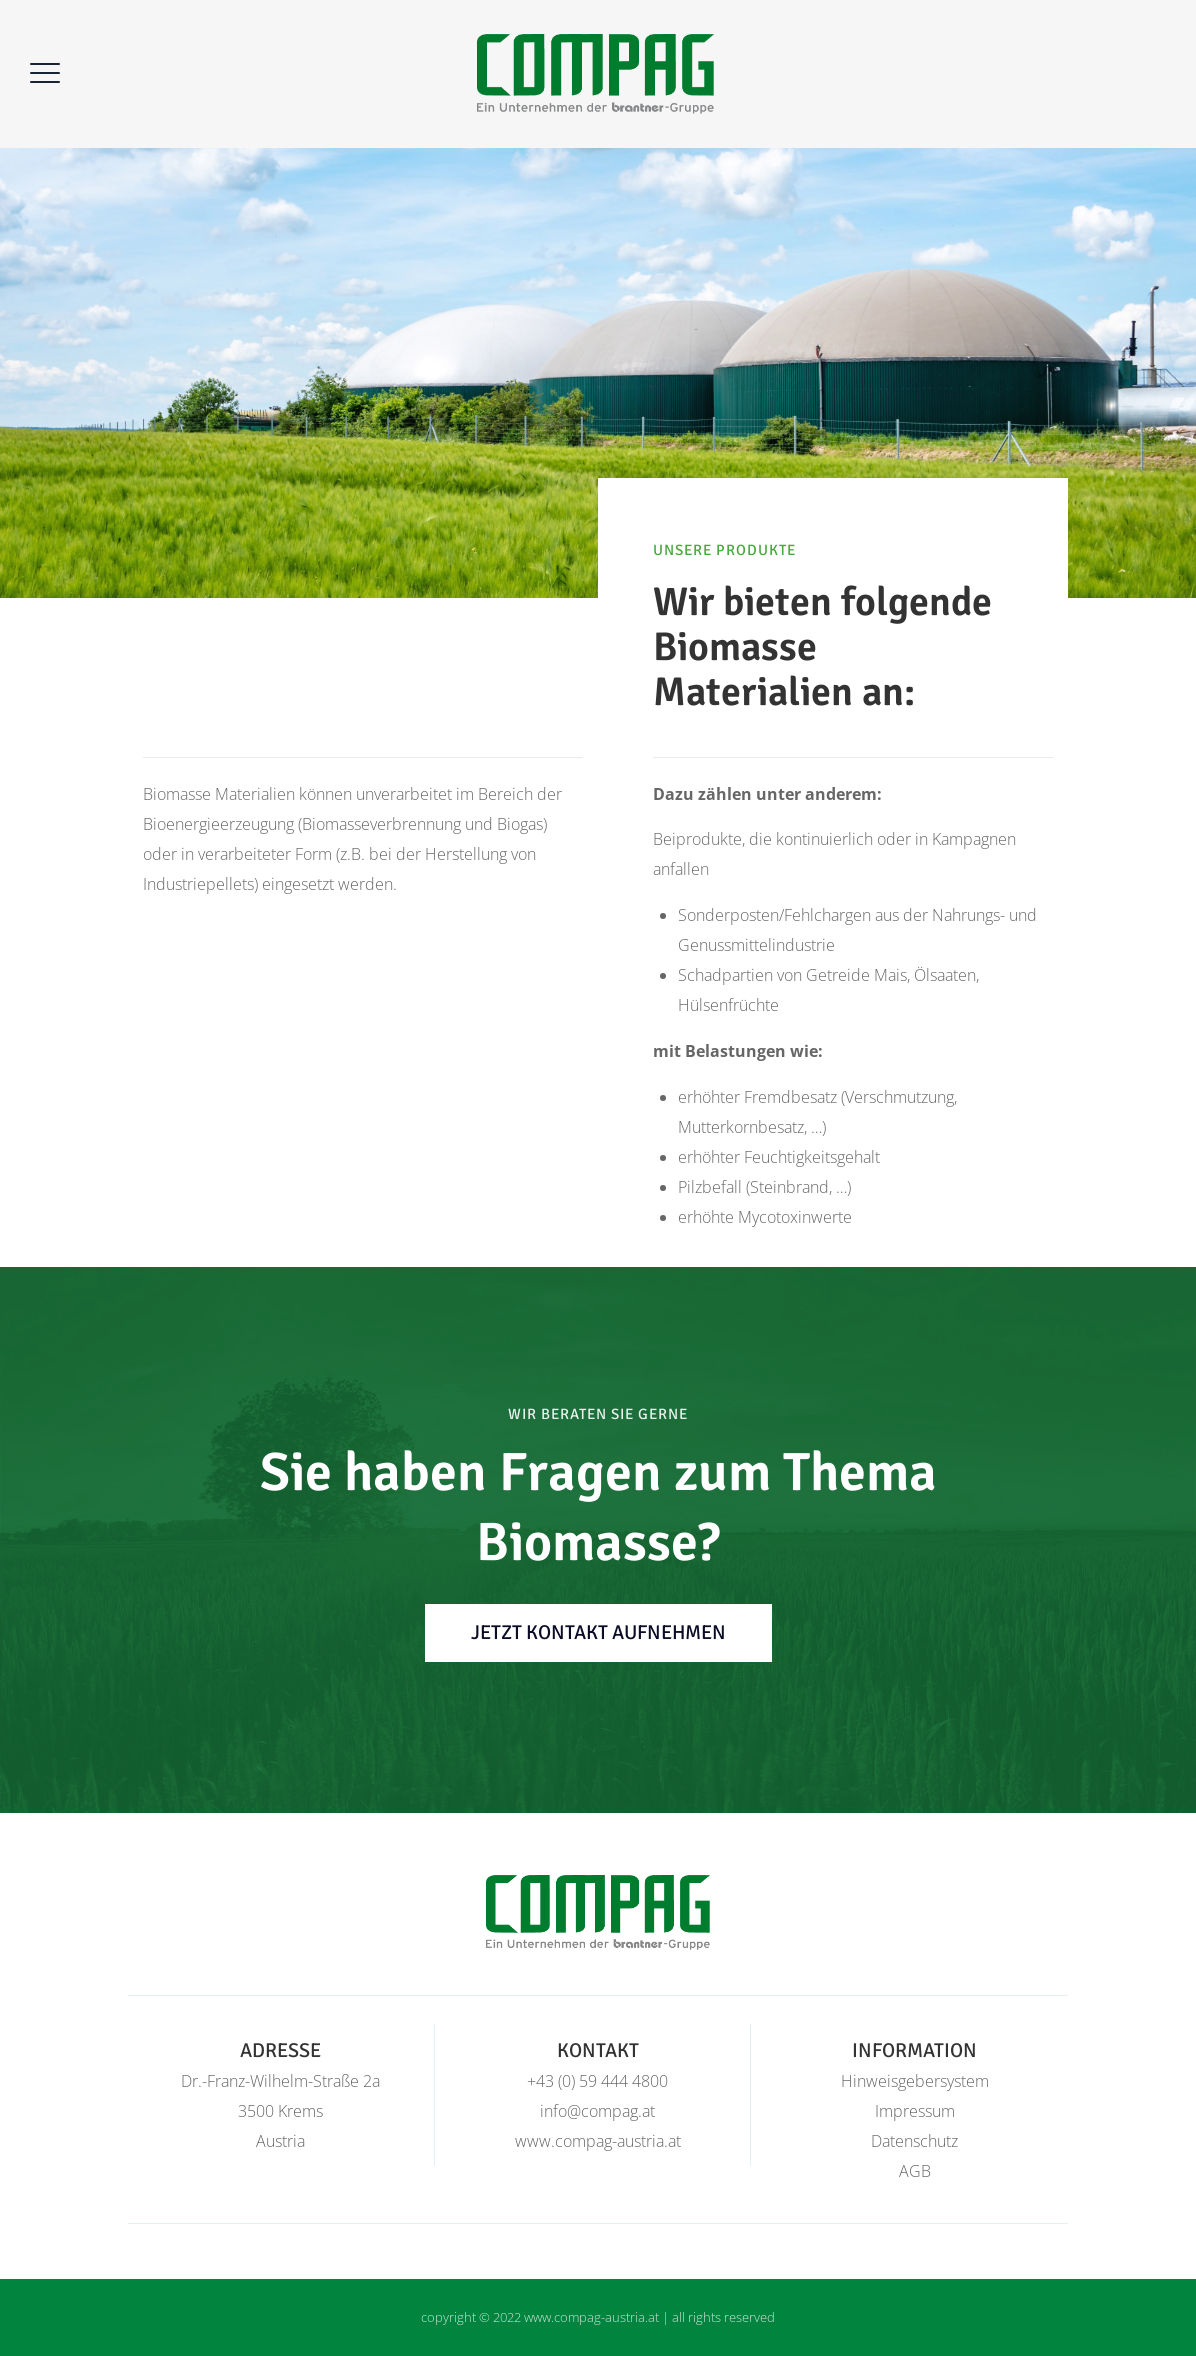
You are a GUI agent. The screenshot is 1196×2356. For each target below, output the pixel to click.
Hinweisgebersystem (915, 2081)
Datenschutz (914, 2141)
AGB (915, 2171)
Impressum (915, 2111)
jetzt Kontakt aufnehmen (598, 1632)
